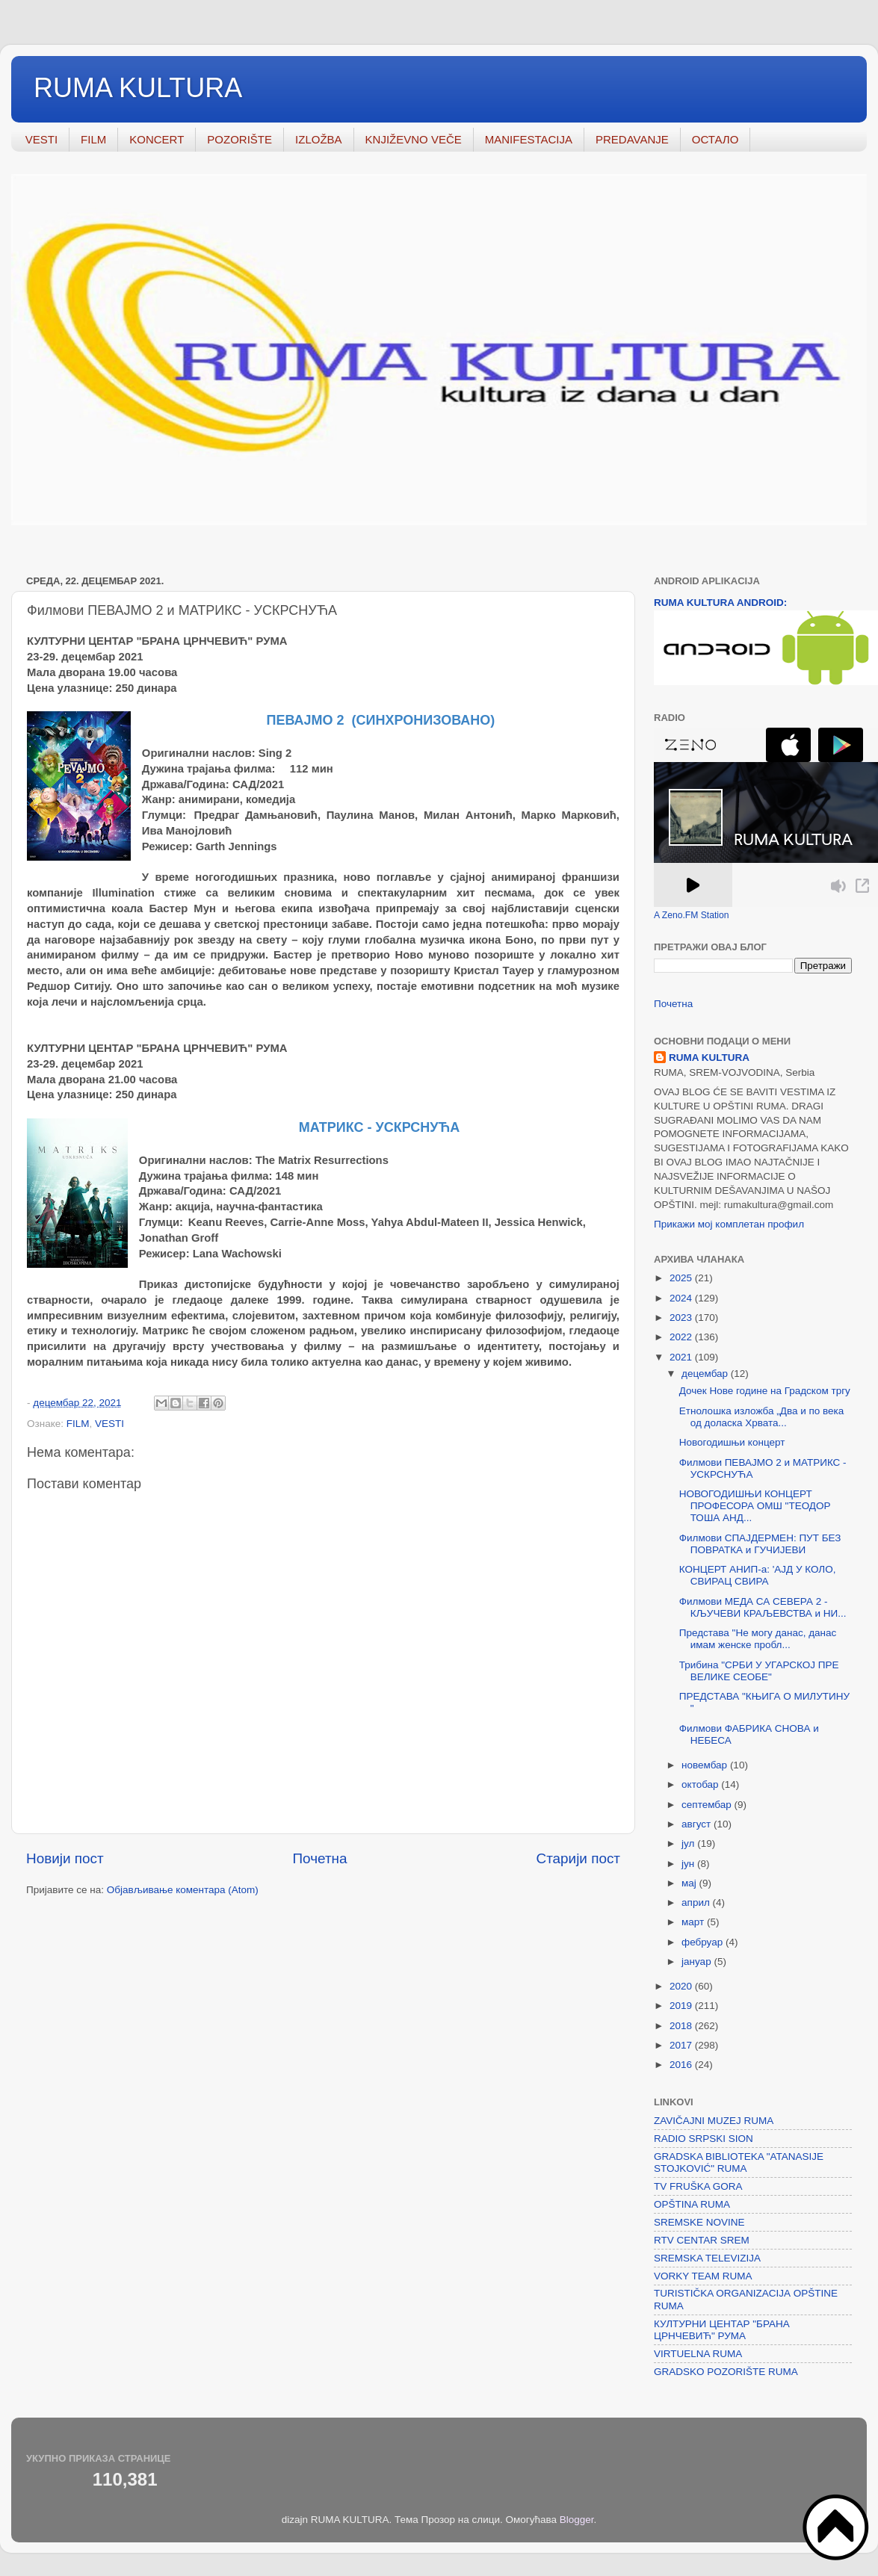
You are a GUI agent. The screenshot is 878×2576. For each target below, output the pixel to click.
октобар (701, 1784)
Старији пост (578, 1858)
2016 (682, 2064)
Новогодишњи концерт (732, 1442)
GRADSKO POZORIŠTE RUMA (726, 2371)
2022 (682, 1337)
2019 (682, 2005)
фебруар (703, 1942)
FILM (93, 139)
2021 (682, 1357)
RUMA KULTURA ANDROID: (720, 602)
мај (690, 1883)
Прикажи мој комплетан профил (729, 1224)
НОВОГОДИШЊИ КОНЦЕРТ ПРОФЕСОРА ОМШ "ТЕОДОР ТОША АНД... (755, 1505)
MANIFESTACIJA (528, 139)
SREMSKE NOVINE (699, 2222)
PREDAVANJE (632, 139)
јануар (697, 1961)
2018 (682, 2025)
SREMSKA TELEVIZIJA (707, 2258)
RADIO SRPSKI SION (703, 2138)
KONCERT (156, 139)
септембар (707, 1804)
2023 (682, 1317)
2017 (682, 2045)
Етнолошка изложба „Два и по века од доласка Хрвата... (761, 1416)
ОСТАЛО (715, 139)
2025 (682, 1278)
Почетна (320, 1858)
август (697, 1824)
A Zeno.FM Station (691, 915)
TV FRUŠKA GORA (698, 2186)
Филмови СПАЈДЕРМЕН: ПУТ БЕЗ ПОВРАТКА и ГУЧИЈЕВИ (760, 1543)
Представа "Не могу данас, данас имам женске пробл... (758, 1638)
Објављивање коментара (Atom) (183, 1889)
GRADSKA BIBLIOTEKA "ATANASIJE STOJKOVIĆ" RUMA (738, 2162)
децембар (706, 1373)
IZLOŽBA (318, 139)
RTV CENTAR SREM (701, 2240)
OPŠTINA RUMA (692, 2204)
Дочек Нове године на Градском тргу (764, 1390)
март (694, 1922)
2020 (682, 1986)
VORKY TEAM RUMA (703, 2276)
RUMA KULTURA (138, 87)
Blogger (577, 2519)
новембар (705, 1765)
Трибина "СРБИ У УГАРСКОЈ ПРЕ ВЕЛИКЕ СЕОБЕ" (759, 1670)
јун (689, 1863)
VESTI (41, 139)
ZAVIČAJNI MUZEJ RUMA (713, 2120)
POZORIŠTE (239, 139)
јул (689, 1843)
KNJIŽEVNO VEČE (413, 139)
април (697, 1902)
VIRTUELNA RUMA (698, 2353)
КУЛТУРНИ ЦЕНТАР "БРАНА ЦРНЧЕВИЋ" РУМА (722, 2329)
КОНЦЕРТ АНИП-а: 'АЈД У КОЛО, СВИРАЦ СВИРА (757, 1575)
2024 (682, 1298)
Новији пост (65, 1858)
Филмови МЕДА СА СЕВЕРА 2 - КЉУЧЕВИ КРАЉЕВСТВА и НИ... (763, 1607)
